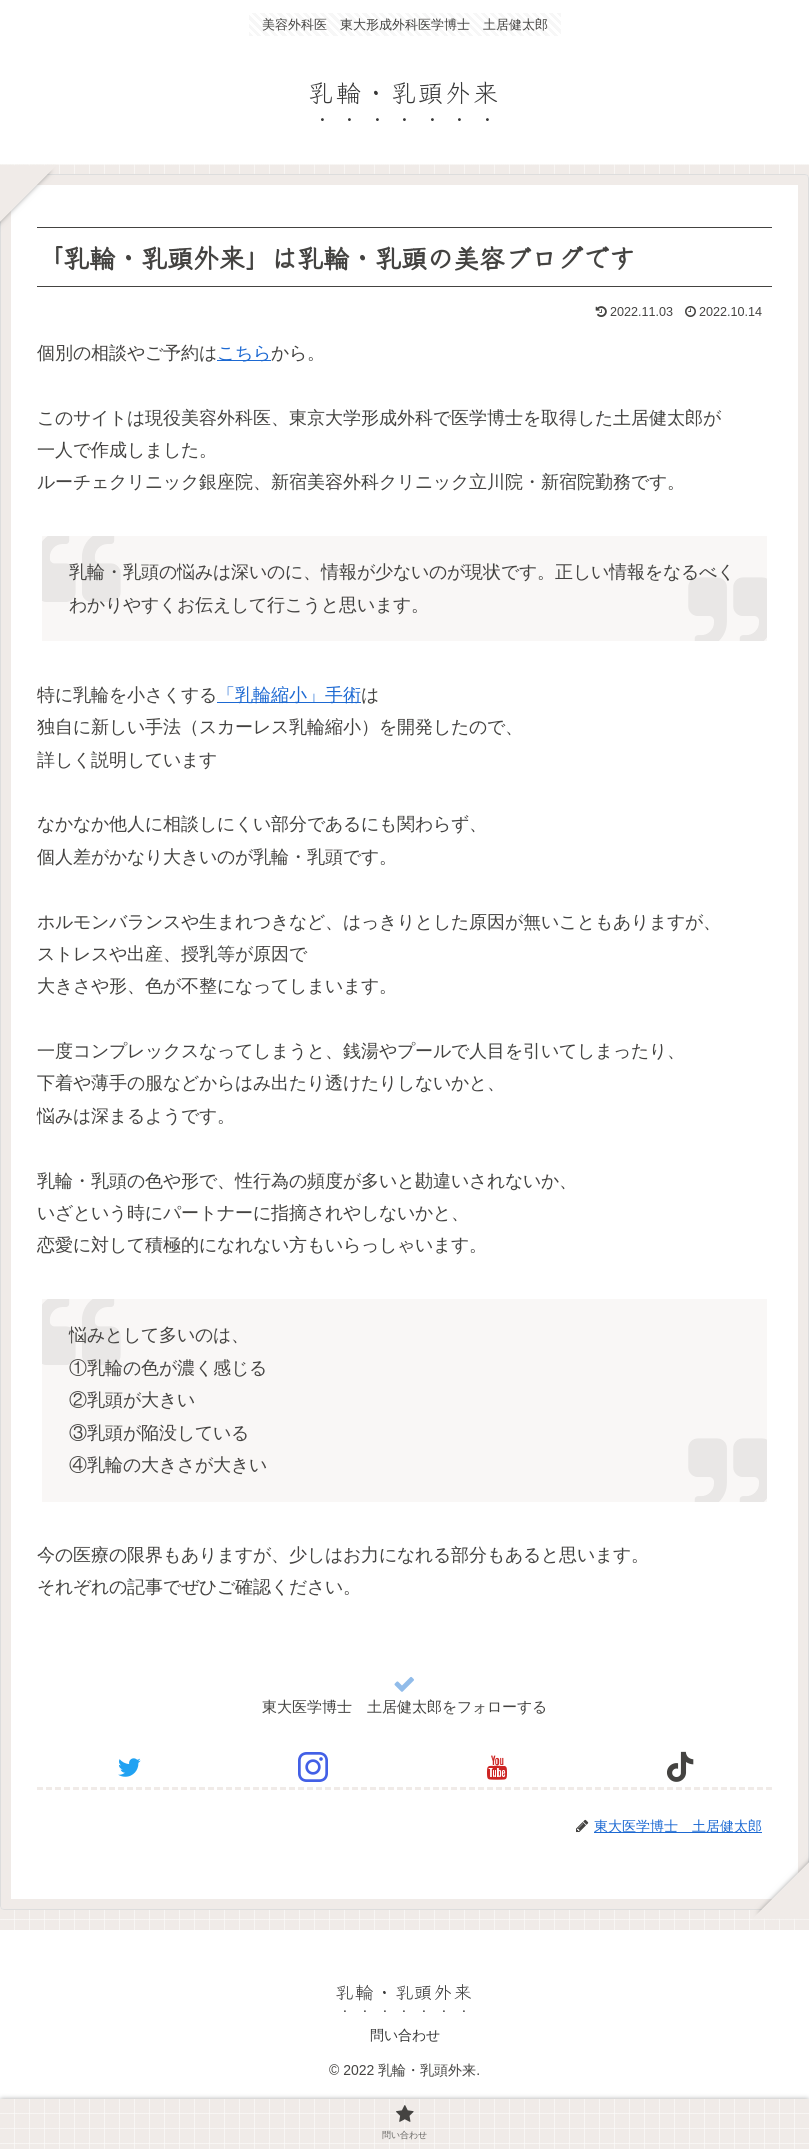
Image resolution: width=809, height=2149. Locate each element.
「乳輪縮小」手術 (289, 695)
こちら (244, 353)
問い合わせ (405, 2035)
